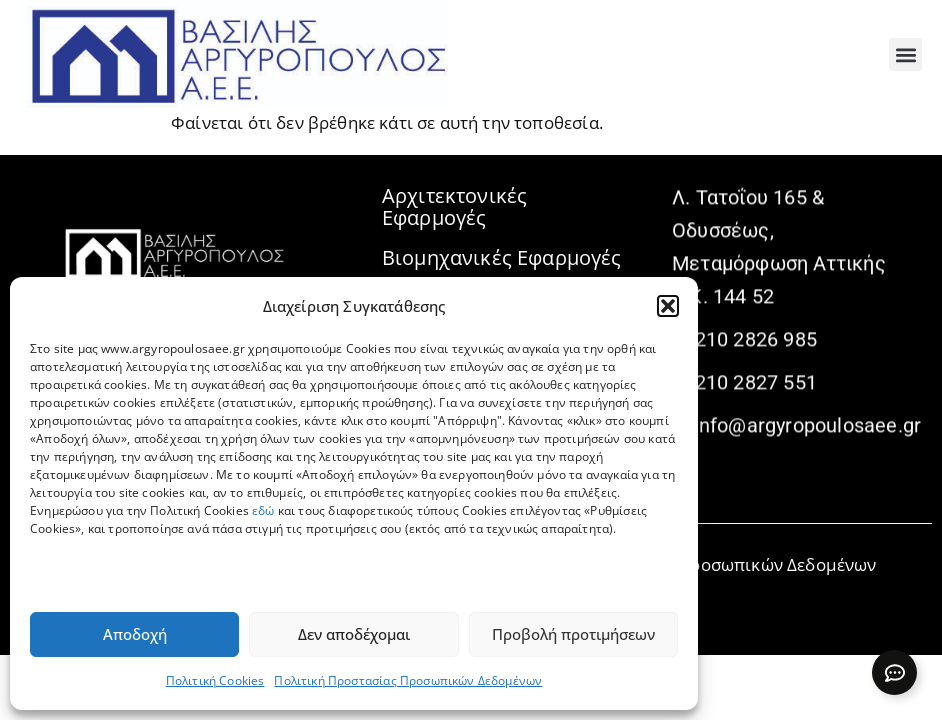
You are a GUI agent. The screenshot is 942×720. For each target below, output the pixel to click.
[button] (668, 306)
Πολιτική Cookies (215, 680)
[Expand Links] (894, 672)
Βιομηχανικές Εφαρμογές (502, 257)
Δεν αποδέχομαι (354, 634)
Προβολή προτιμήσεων (573, 634)
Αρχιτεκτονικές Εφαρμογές (454, 206)
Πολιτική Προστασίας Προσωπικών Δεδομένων (408, 680)
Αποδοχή (135, 634)
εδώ (263, 510)
